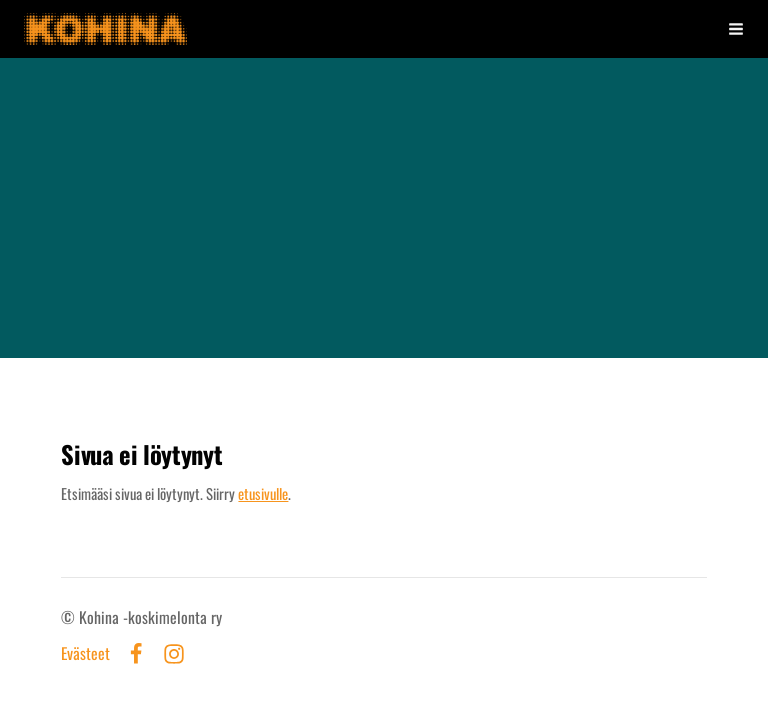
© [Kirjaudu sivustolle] (70, 617)
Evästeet (85, 654)
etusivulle (263, 493)
